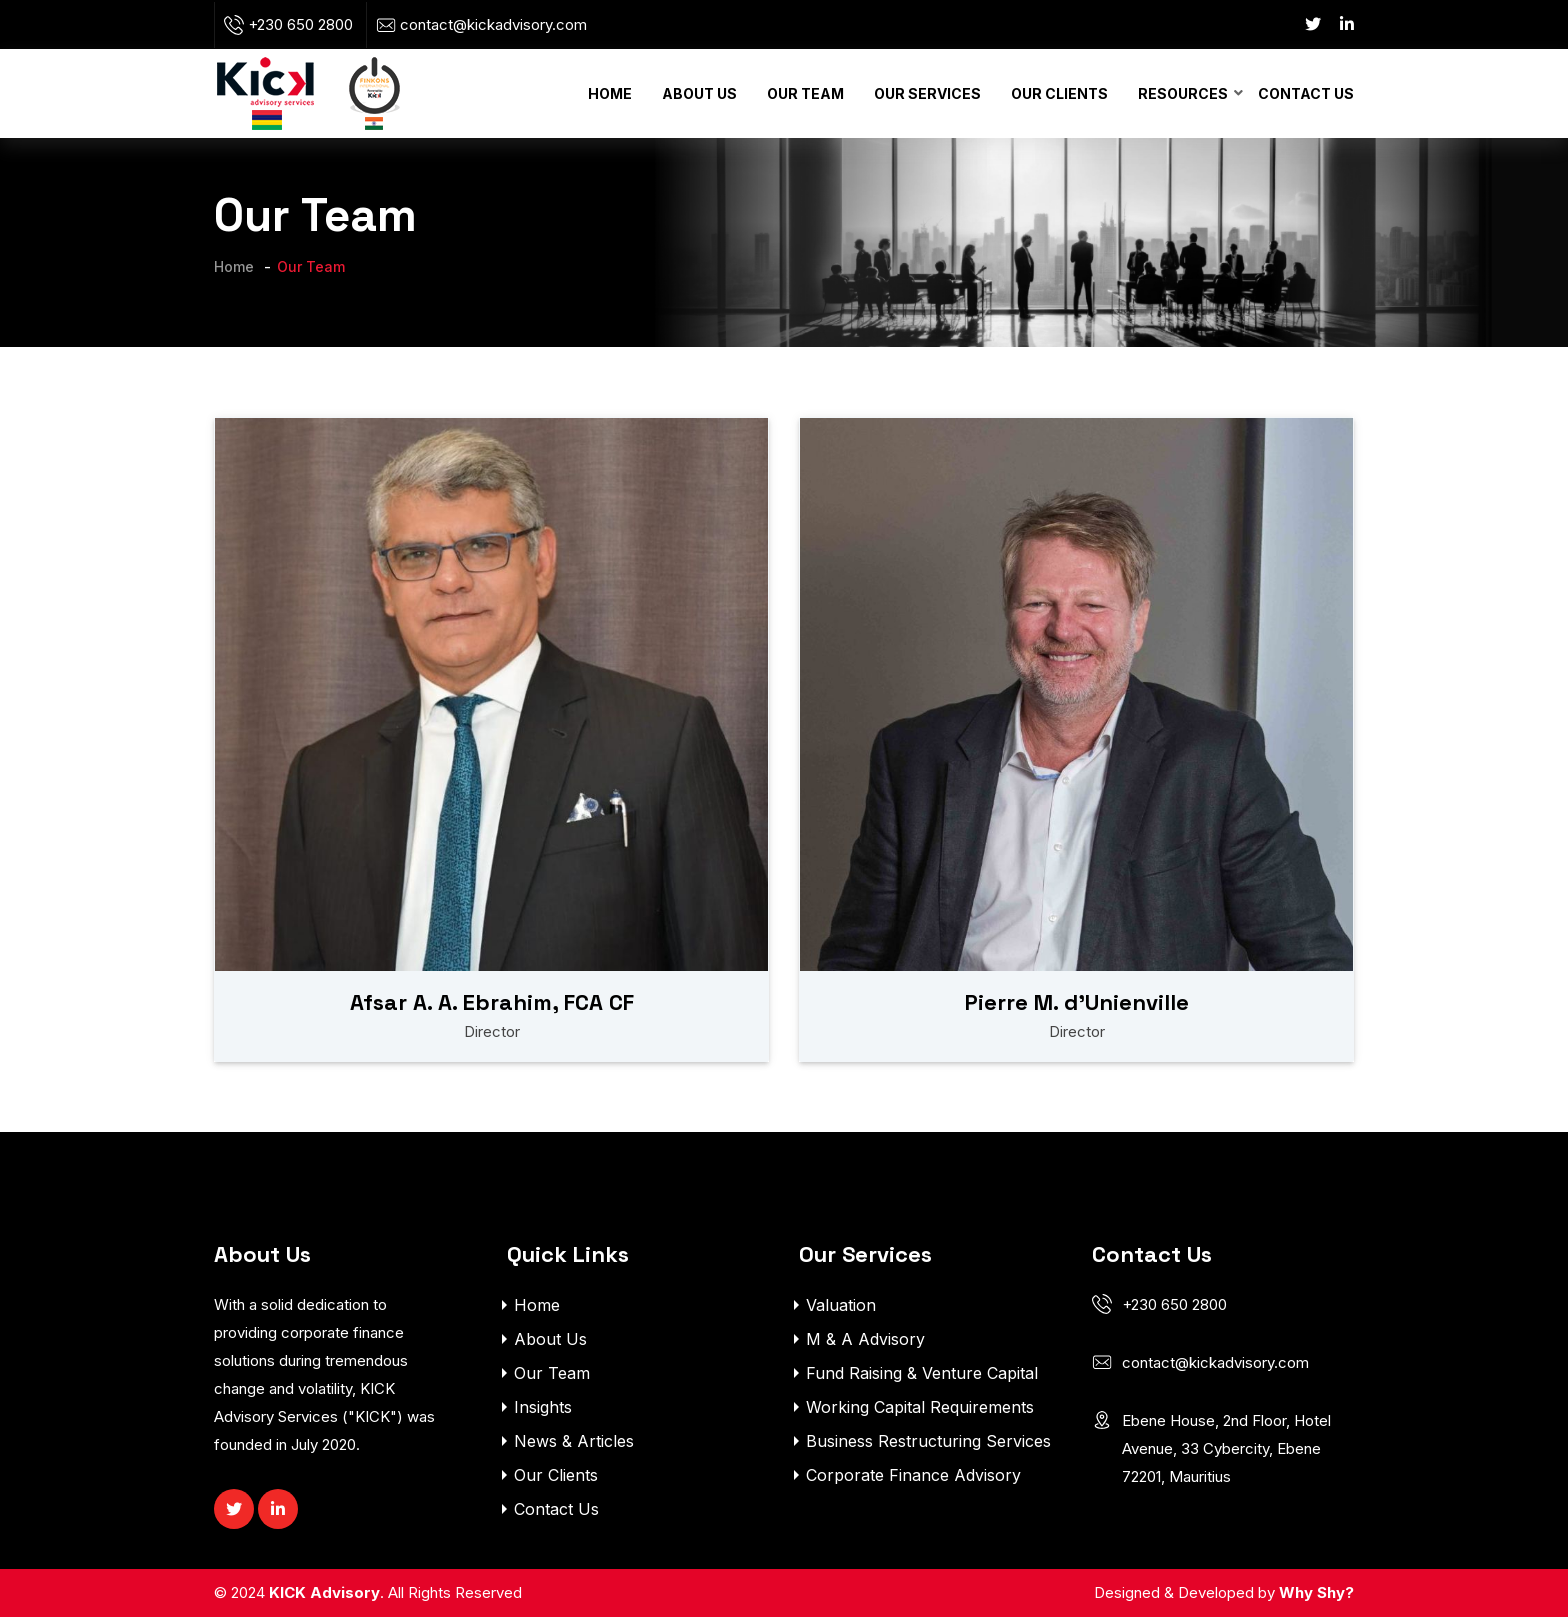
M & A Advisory (865, 1339)
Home (610, 93)
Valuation (841, 1305)
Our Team (805, 93)
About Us (699, 93)
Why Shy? (1316, 1592)
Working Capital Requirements (920, 1407)
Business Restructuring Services (928, 1441)
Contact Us (1306, 93)
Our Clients (1059, 93)
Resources (1183, 93)
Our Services (927, 93)
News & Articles (574, 1441)
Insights (543, 1407)
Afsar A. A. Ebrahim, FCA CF (492, 1002)
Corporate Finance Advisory (913, 1475)
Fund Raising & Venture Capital (922, 1373)
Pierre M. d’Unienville (1077, 1002)
